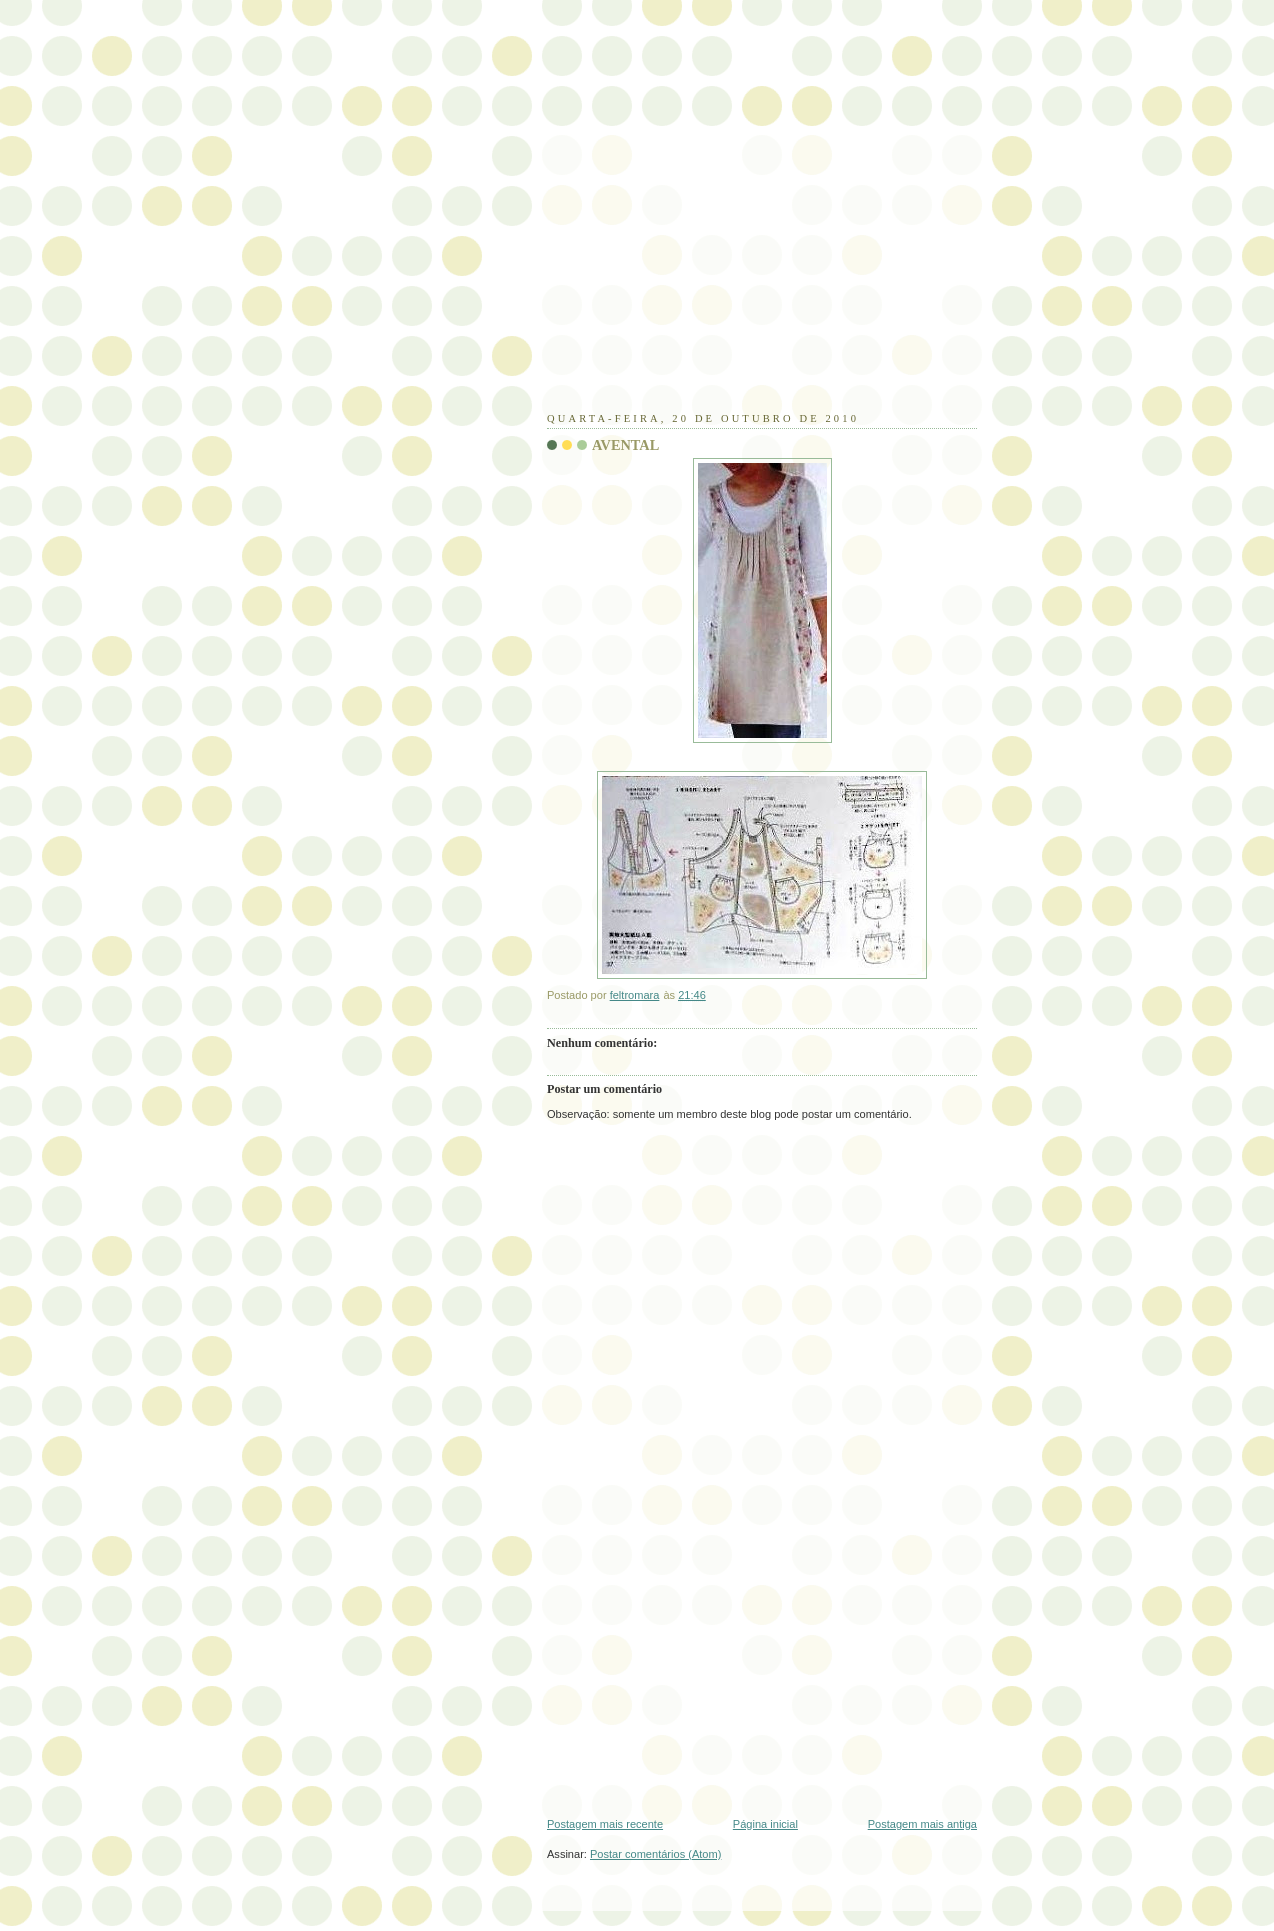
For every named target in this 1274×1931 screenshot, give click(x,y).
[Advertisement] (697, 275)
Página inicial (765, 1824)
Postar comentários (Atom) (655, 1854)
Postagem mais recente (605, 1824)
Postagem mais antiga (922, 1824)
